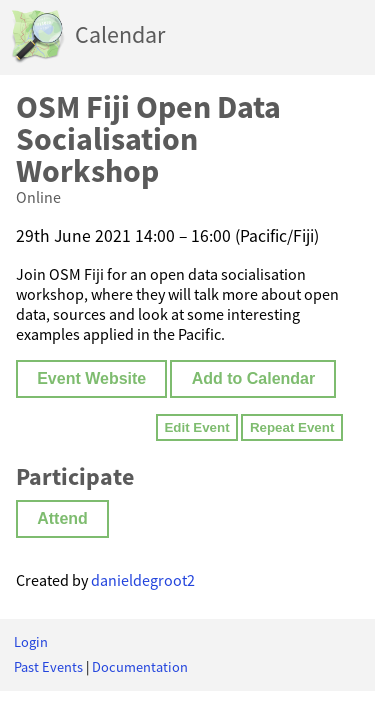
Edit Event (196, 427)
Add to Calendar (254, 378)
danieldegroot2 (143, 580)
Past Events (48, 667)
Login (31, 642)
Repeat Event (292, 427)
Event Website (91, 378)
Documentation (140, 667)
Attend (62, 518)
